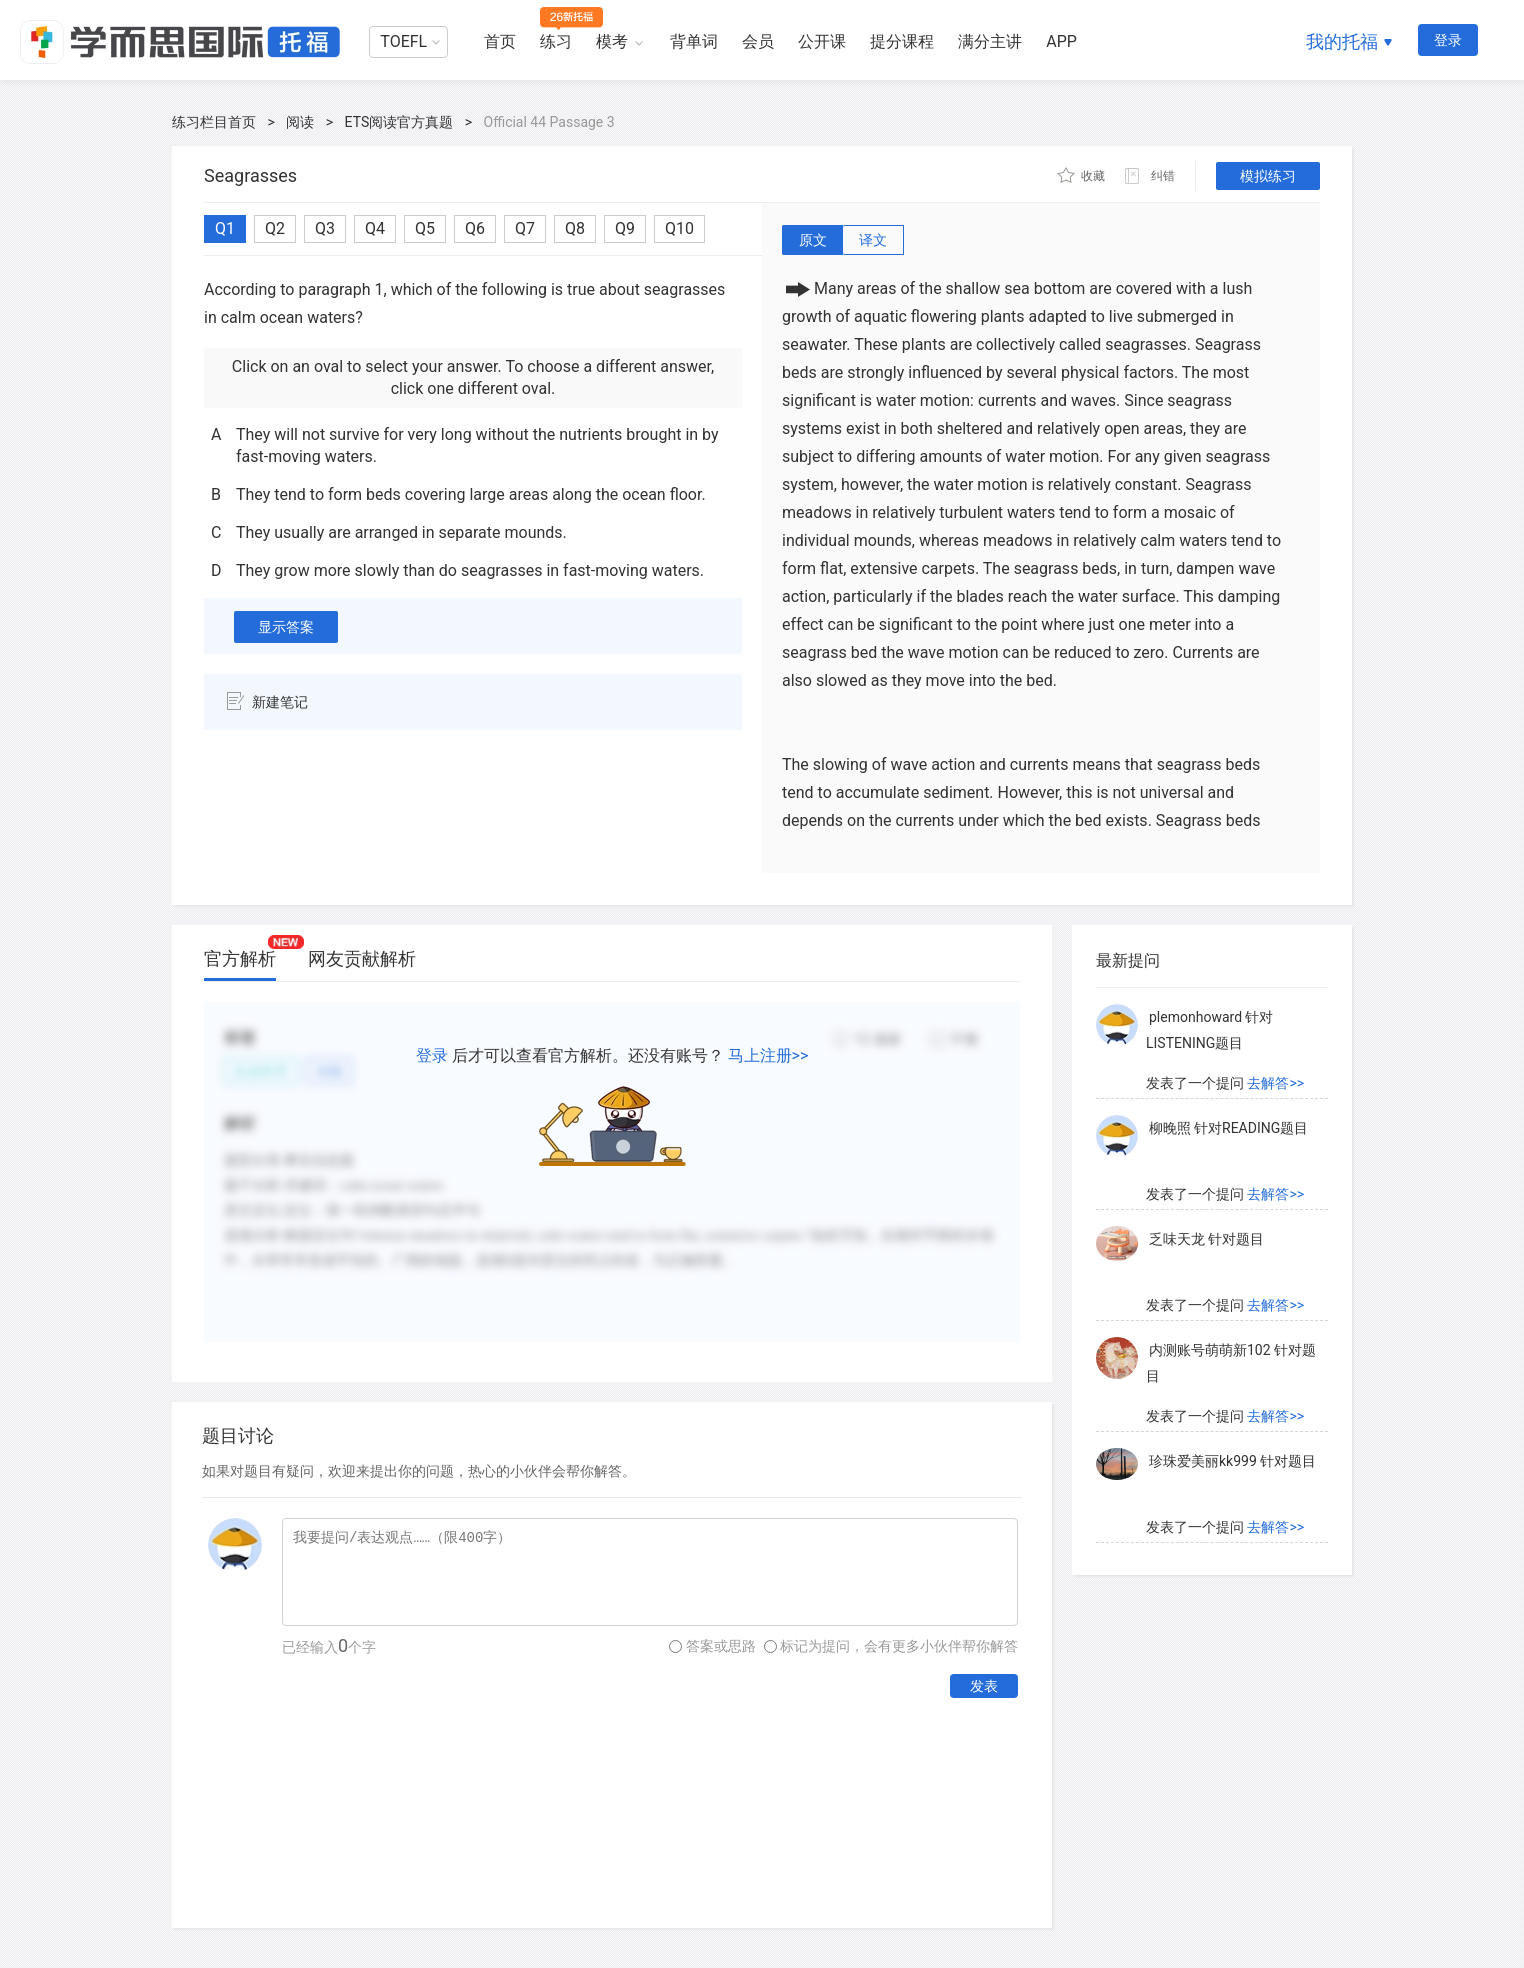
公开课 (822, 41)
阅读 (300, 122)
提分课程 (902, 41)
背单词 (694, 41)
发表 (984, 1686)
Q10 (679, 228)
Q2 (275, 228)
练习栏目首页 (214, 122)
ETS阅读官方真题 (399, 122)
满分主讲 (990, 41)
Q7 (525, 228)
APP (1061, 41)
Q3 (325, 228)
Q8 (575, 228)
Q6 (475, 228)
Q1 (225, 228)
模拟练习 (1268, 176)
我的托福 (1342, 41)
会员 (758, 41)
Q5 (425, 228)
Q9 (625, 228)
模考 (612, 41)
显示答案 (286, 627)
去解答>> (1275, 1083)
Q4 (375, 228)
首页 (500, 41)
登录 (1448, 40)
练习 (556, 41)
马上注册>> (768, 1055)
